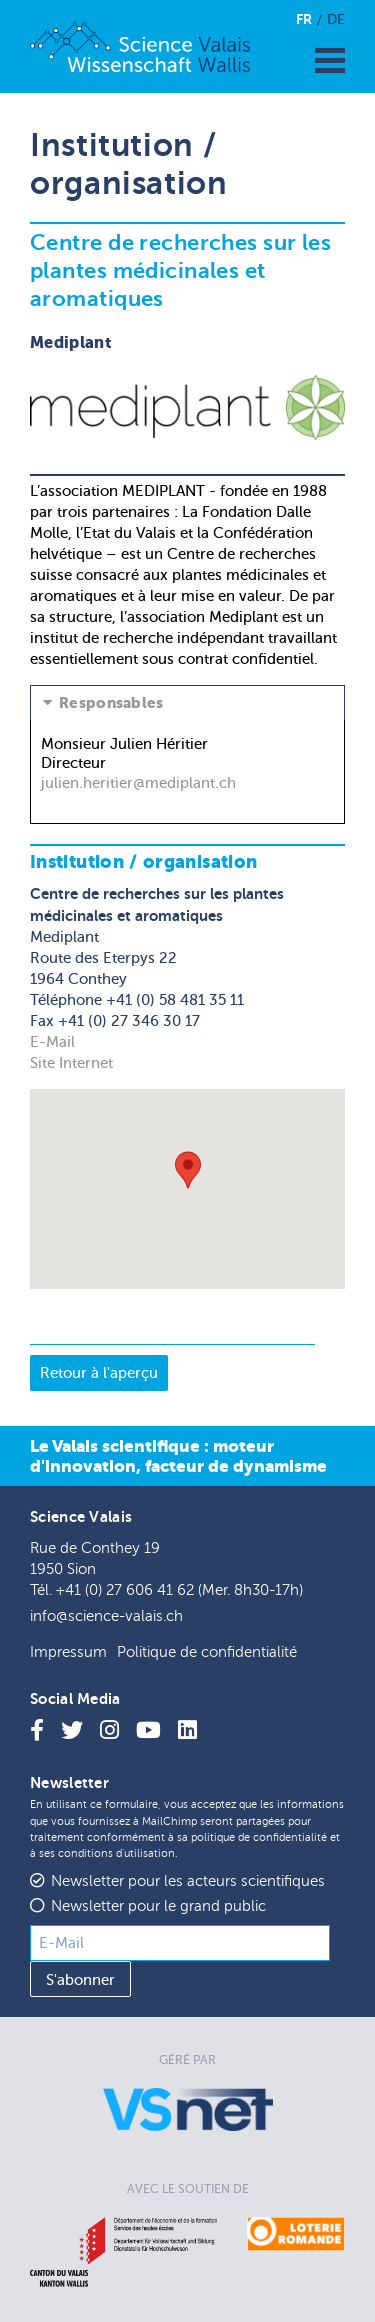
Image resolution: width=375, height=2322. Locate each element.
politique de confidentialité (259, 1837)
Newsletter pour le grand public (158, 1906)
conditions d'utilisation (116, 1853)
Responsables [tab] (111, 703)
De (336, 19)
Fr (304, 19)
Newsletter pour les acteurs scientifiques (188, 1881)
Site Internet (71, 1063)
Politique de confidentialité (207, 1652)
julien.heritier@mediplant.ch (138, 783)
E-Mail (52, 1042)
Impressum (68, 1652)
